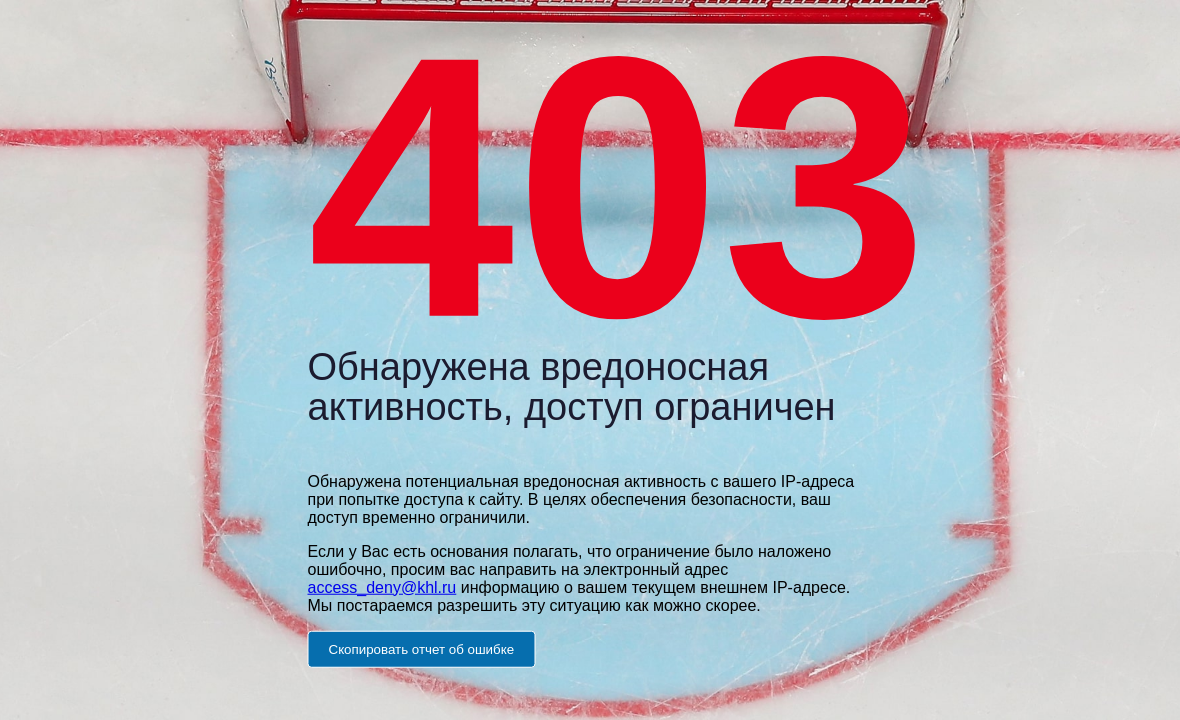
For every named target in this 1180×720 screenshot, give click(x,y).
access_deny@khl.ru (382, 586)
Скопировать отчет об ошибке (422, 648)
